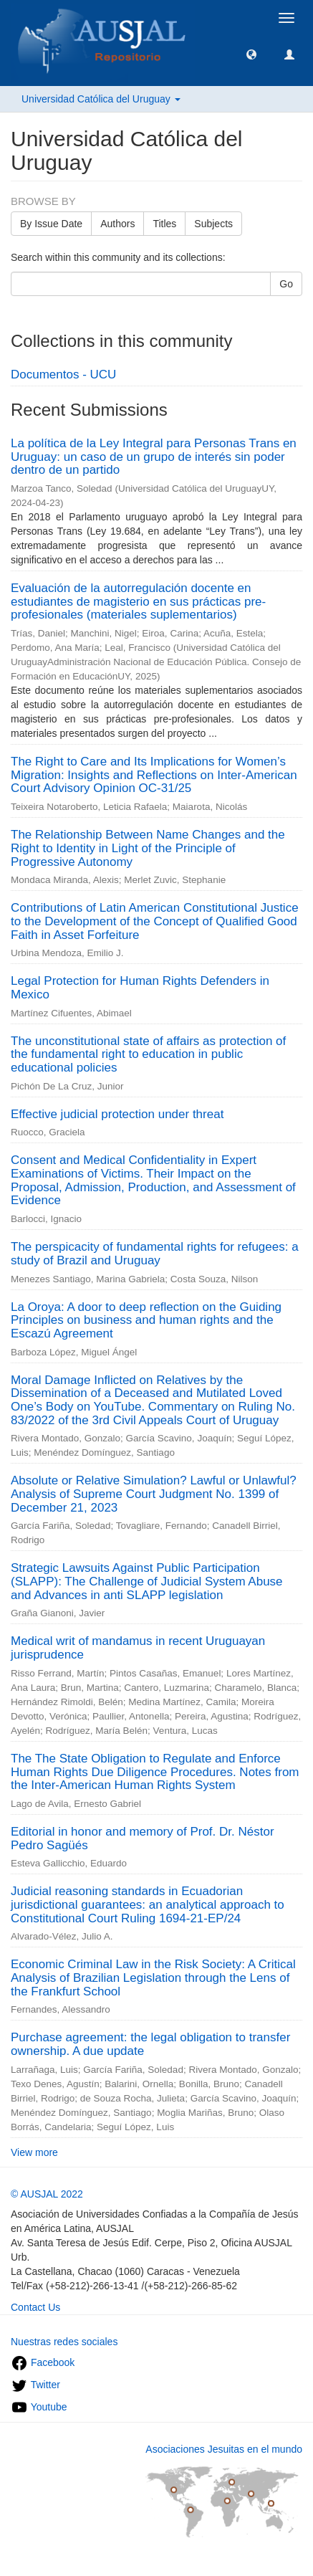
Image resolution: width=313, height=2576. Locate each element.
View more (34, 2152)
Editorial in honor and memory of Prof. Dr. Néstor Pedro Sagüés (142, 1838)
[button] (251, 54)
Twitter (35, 2384)
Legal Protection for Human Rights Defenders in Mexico (140, 987)
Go (286, 284)
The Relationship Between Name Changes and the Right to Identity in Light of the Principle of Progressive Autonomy (148, 848)
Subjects (213, 223)
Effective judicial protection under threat (117, 1114)
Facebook (42, 2362)
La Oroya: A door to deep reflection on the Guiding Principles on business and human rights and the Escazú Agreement (146, 1320)
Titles (164, 223)
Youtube (39, 2407)
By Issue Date (51, 223)
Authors (117, 223)
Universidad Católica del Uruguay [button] (100, 99)
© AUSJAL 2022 (47, 2194)
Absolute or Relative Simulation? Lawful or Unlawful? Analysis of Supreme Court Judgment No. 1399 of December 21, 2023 (154, 1494)
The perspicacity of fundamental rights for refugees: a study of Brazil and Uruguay (155, 1253)
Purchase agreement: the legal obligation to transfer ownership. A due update (150, 2044)
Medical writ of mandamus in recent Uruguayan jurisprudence (138, 1647)
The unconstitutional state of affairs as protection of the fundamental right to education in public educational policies (148, 1054)
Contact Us (35, 2307)
